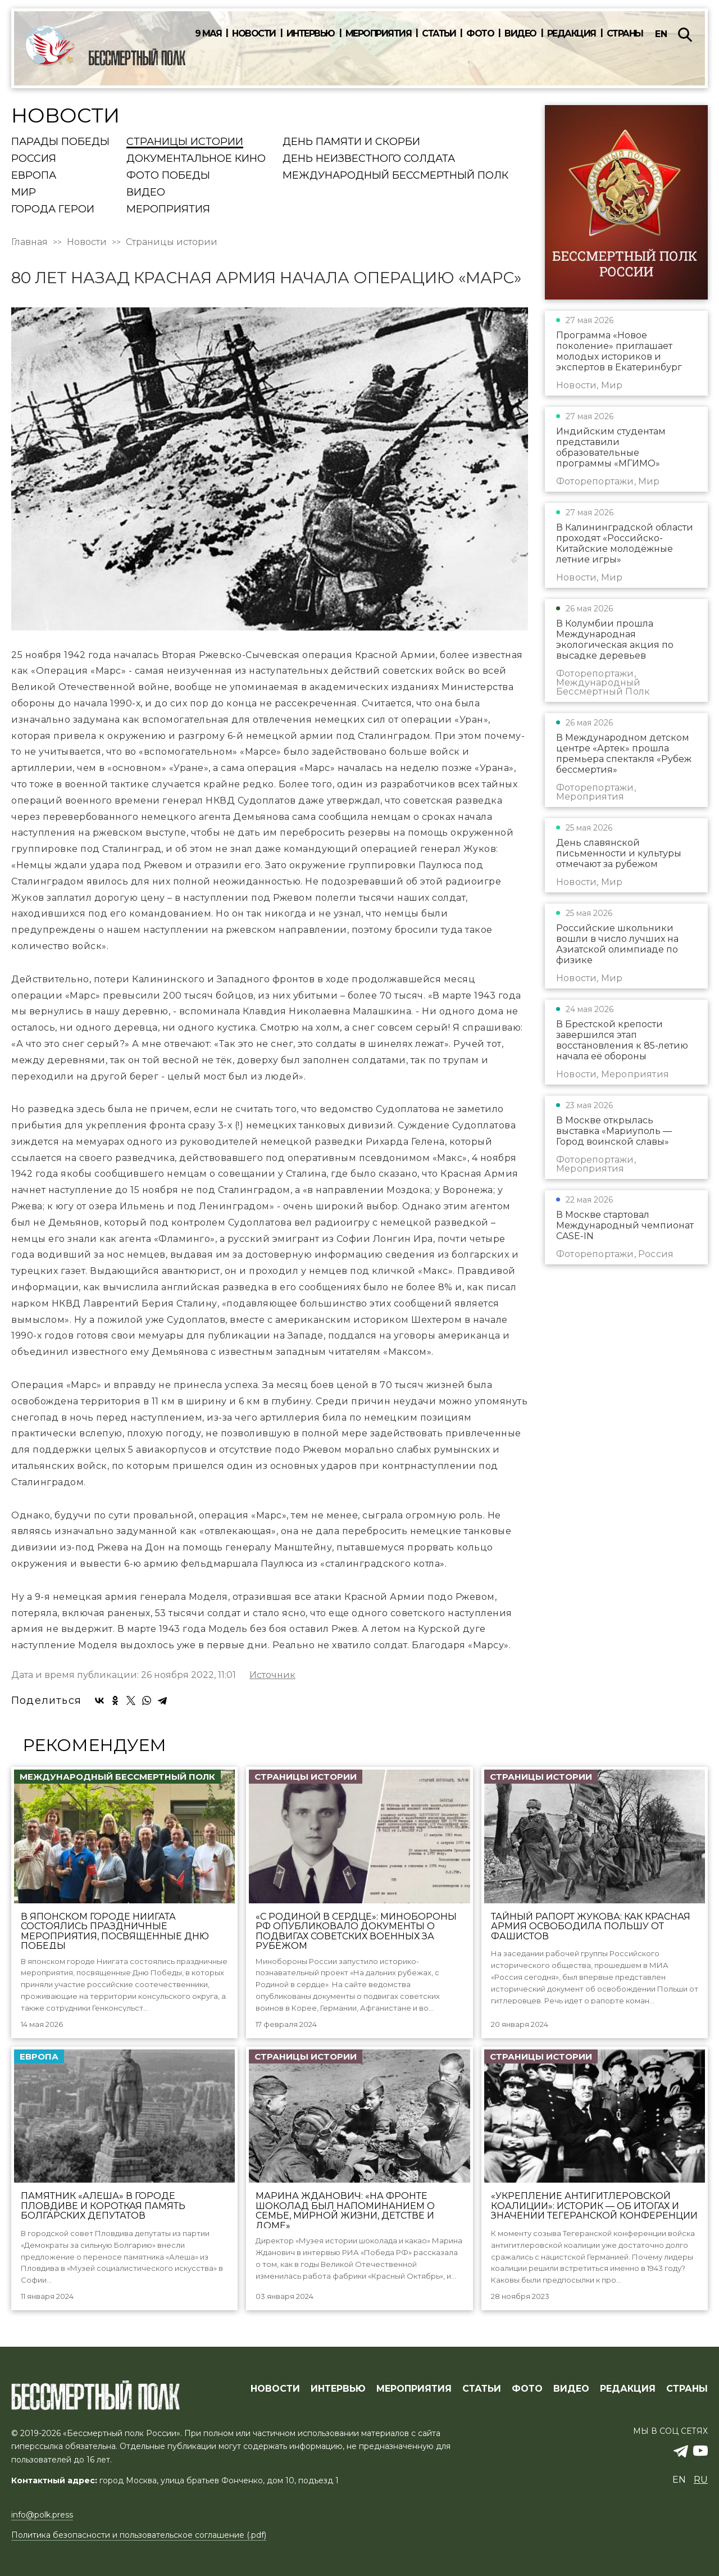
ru (701, 2479)
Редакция (571, 33)
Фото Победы (168, 176)
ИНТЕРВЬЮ (338, 2388)
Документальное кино (196, 159)
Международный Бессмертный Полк (395, 176)
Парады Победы (60, 142)
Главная (29, 242)
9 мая (208, 33)
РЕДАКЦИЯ (628, 2388)
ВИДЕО (571, 2388)
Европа (33, 176)
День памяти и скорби (351, 142)
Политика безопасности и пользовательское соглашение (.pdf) (138, 2535)
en (661, 34)
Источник (272, 1675)
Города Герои (52, 209)
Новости (254, 33)
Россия (33, 159)
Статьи (439, 33)
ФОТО (527, 2388)
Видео (520, 33)
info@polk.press (42, 2515)
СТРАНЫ (687, 2388)
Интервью (310, 33)
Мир (23, 192)
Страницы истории (184, 142)
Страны (625, 33)
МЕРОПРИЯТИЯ (414, 2388)
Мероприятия (378, 33)
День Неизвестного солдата (369, 159)
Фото (480, 33)
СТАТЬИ (481, 2388)
